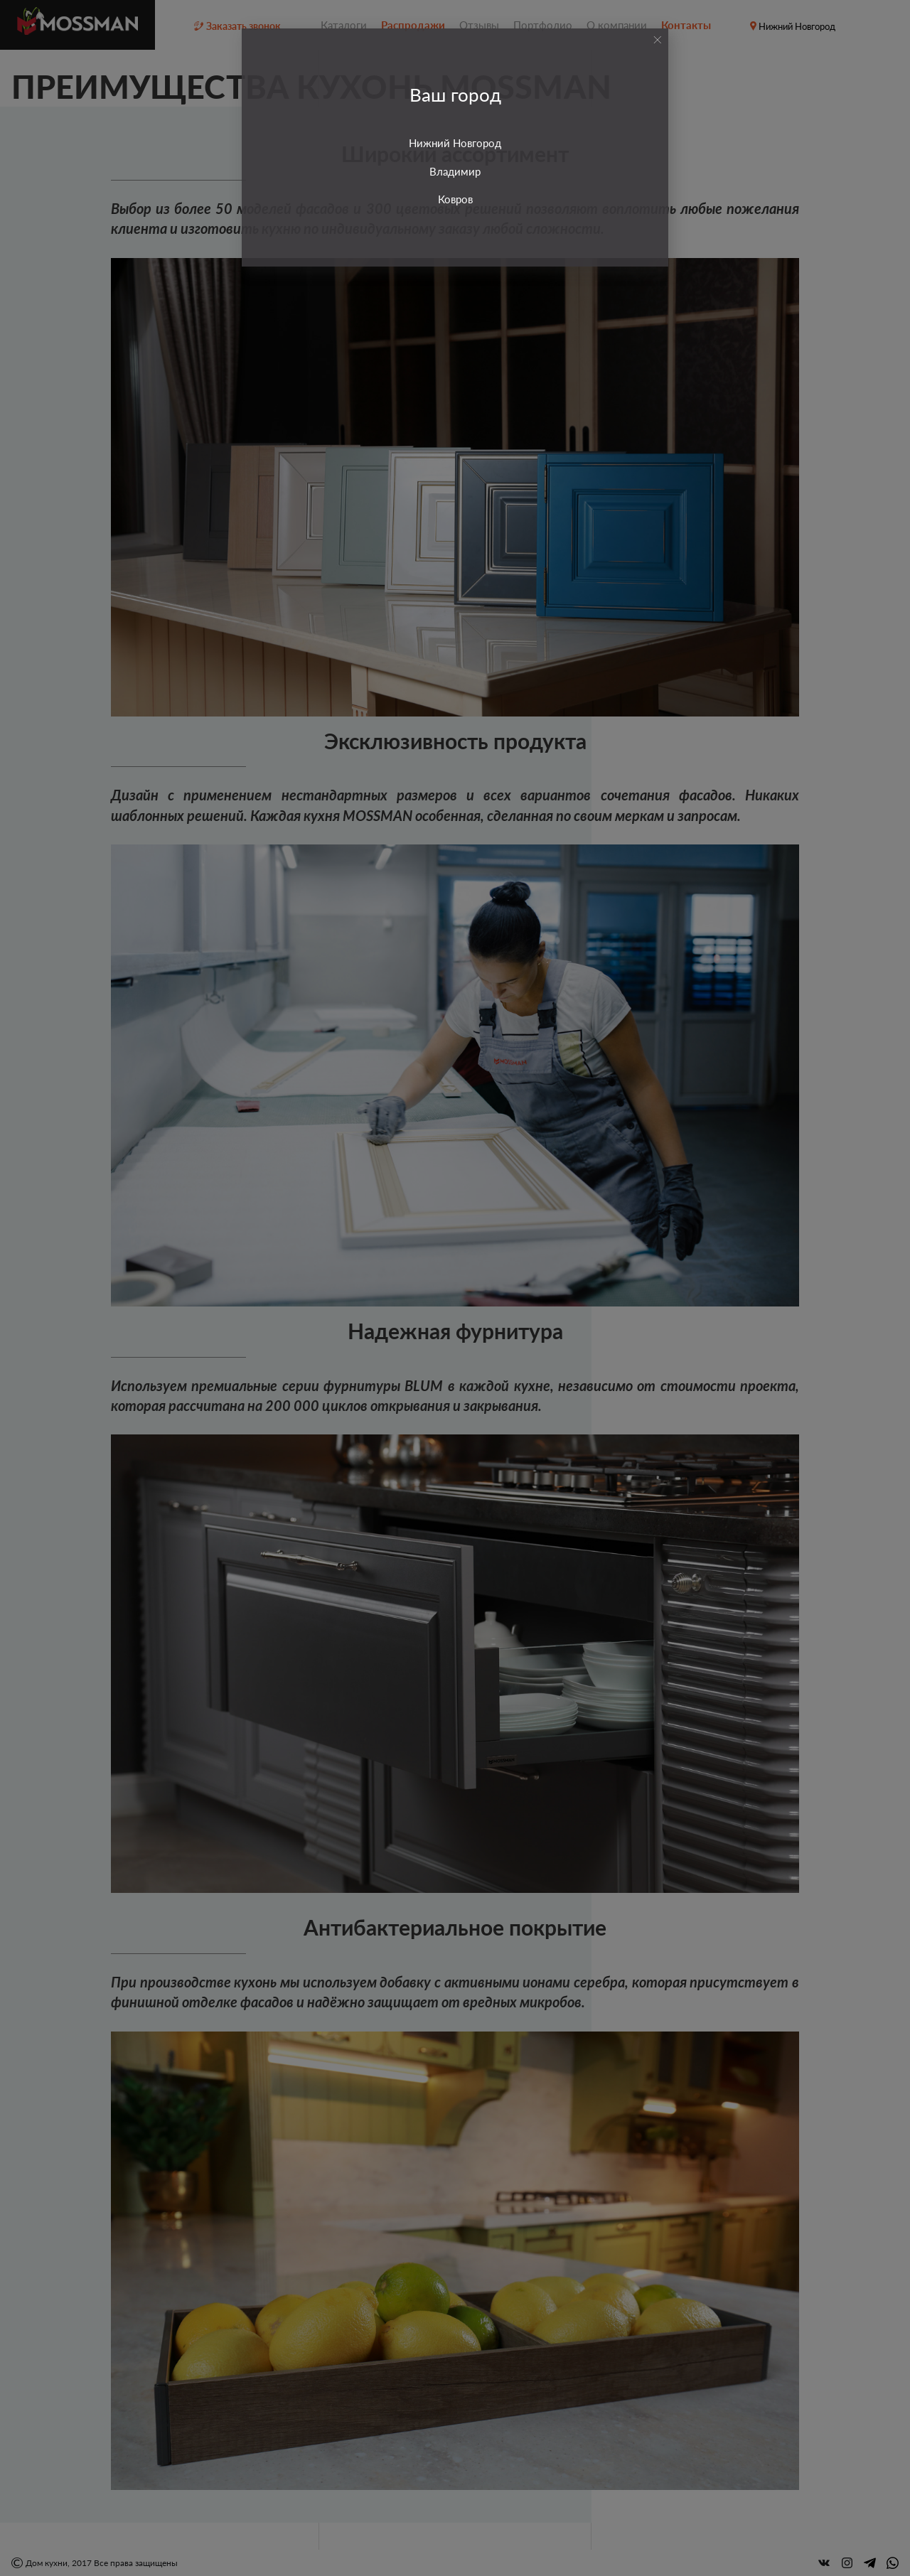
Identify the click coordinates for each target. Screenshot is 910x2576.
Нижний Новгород (455, 142)
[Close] (657, 40)
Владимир (455, 171)
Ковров (455, 199)
